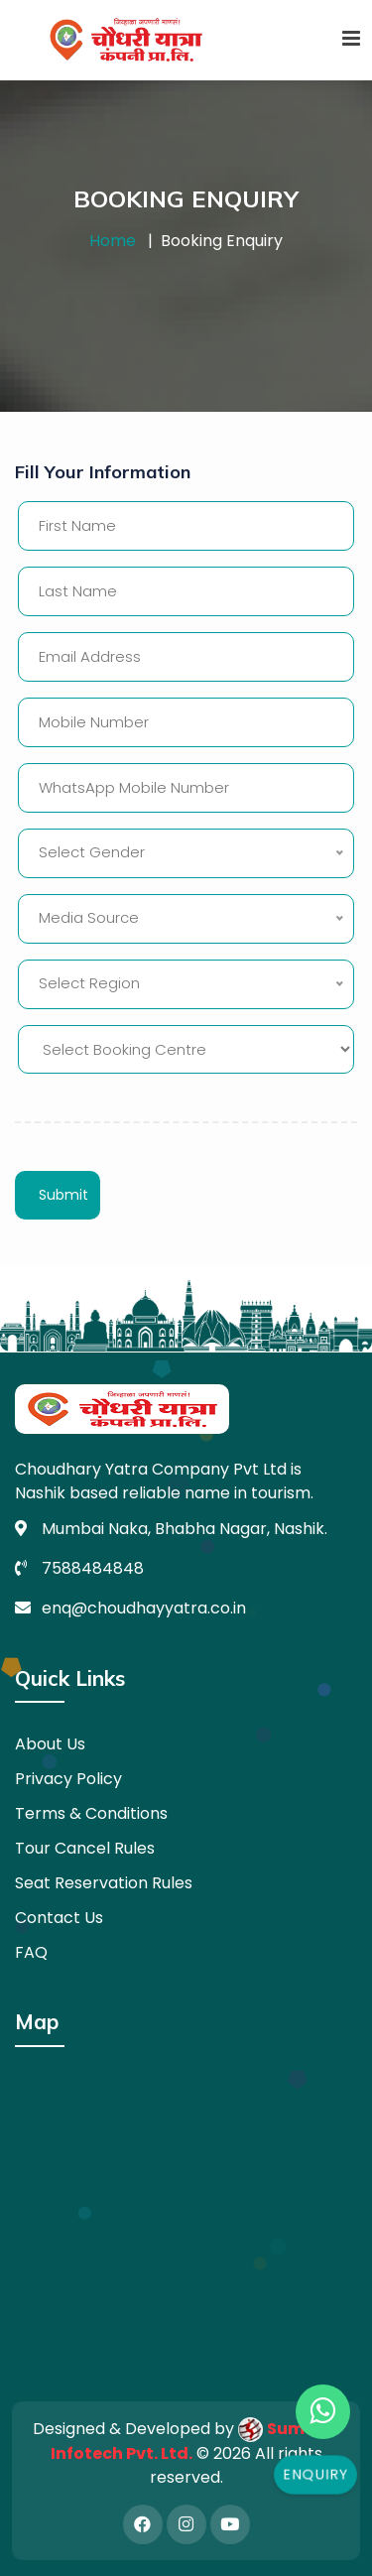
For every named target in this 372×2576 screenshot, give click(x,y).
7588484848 (93, 1568)
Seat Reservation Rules (103, 1882)
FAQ (31, 1952)
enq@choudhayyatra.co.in (144, 1608)
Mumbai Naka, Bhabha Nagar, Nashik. (184, 1528)
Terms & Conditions (91, 1813)
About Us (50, 1744)
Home (112, 240)
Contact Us (59, 1917)
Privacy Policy (68, 1778)
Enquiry (315, 2474)
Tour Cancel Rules (85, 1848)
